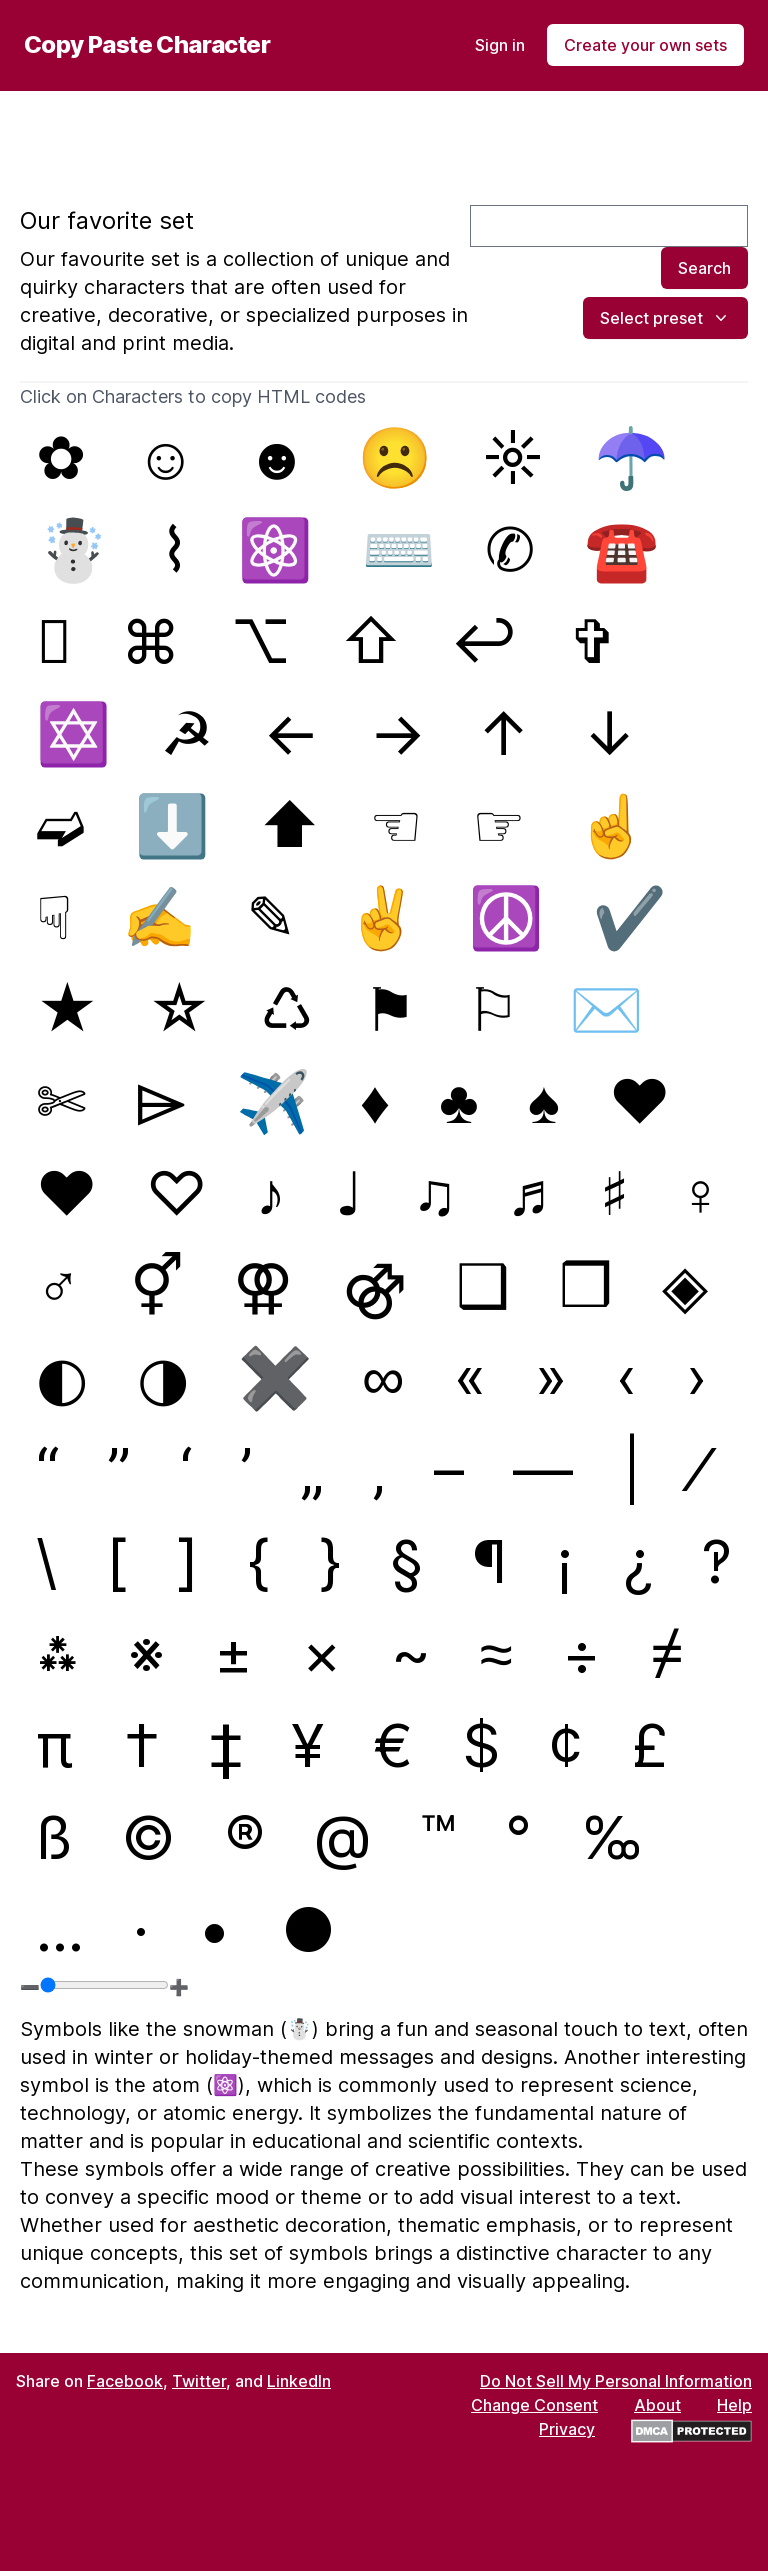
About (657, 2405)
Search (704, 268)
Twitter (199, 2381)
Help (734, 2405)
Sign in (500, 45)
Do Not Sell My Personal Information (616, 2381)
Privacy (567, 2429)
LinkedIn (299, 2381)
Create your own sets (645, 45)
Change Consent (534, 2405)
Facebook (125, 2381)
